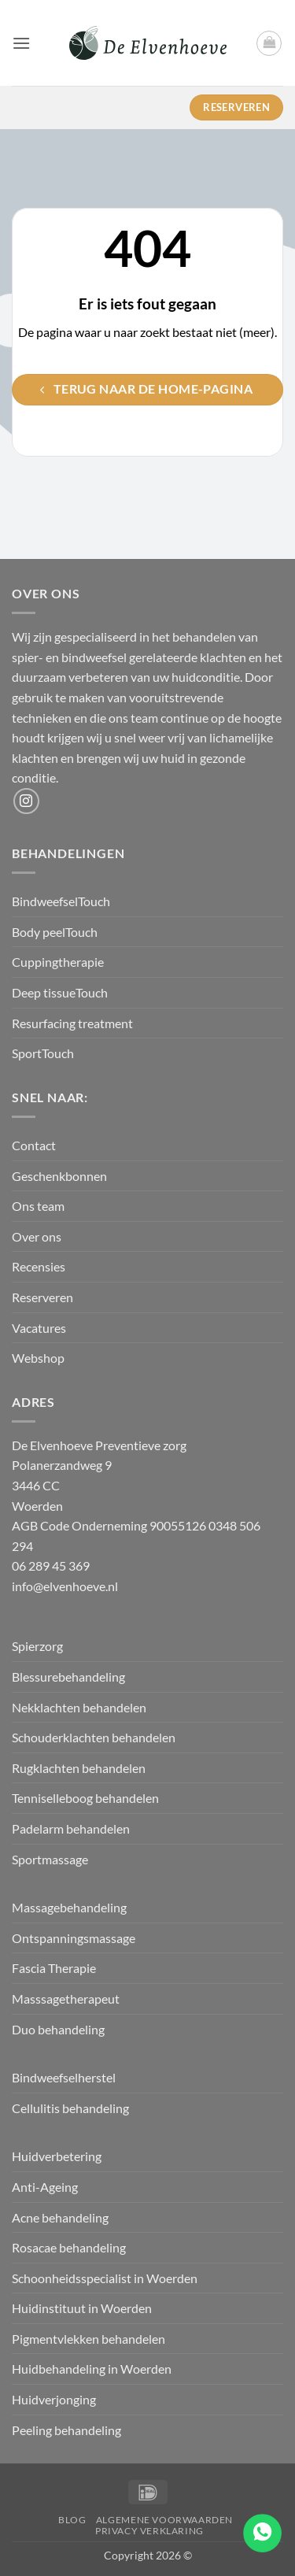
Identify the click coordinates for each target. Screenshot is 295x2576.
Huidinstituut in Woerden (82, 2307)
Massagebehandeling (69, 1907)
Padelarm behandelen (71, 1828)
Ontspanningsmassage (73, 1937)
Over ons (36, 1236)
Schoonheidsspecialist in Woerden (104, 2278)
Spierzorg (38, 1645)
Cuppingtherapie (58, 961)
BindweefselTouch (61, 901)
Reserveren (42, 1297)
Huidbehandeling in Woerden (91, 2368)
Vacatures (39, 1327)
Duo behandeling (58, 2029)
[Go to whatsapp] (262, 2533)
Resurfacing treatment (72, 1023)
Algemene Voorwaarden (164, 2520)
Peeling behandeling (66, 2429)
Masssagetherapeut (66, 1998)
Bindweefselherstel (65, 2077)
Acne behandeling (60, 2217)
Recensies (38, 1266)
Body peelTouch (55, 931)
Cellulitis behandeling (70, 2107)
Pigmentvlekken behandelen (88, 2338)
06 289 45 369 (51, 1565)
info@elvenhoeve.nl (65, 1586)
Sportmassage (51, 1859)
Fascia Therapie (54, 1967)
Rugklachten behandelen (79, 1767)
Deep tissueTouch (60, 992)
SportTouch (43, 1053)
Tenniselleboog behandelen (85, 1797)
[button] (21, 43)
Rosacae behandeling (69, 2247)
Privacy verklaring (149, 2531)
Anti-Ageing (45, 2186)
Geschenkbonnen (59, 1175)
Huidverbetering (56, 2156)
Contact (34, 1145)
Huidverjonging (54, 2399)
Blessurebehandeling (68, 1676)
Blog (72, 2520)
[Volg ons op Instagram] (26, 801)
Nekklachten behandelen (79, 1707)
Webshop (38, 1357)
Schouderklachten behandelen (93, 1737)
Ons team (38, 1205)
